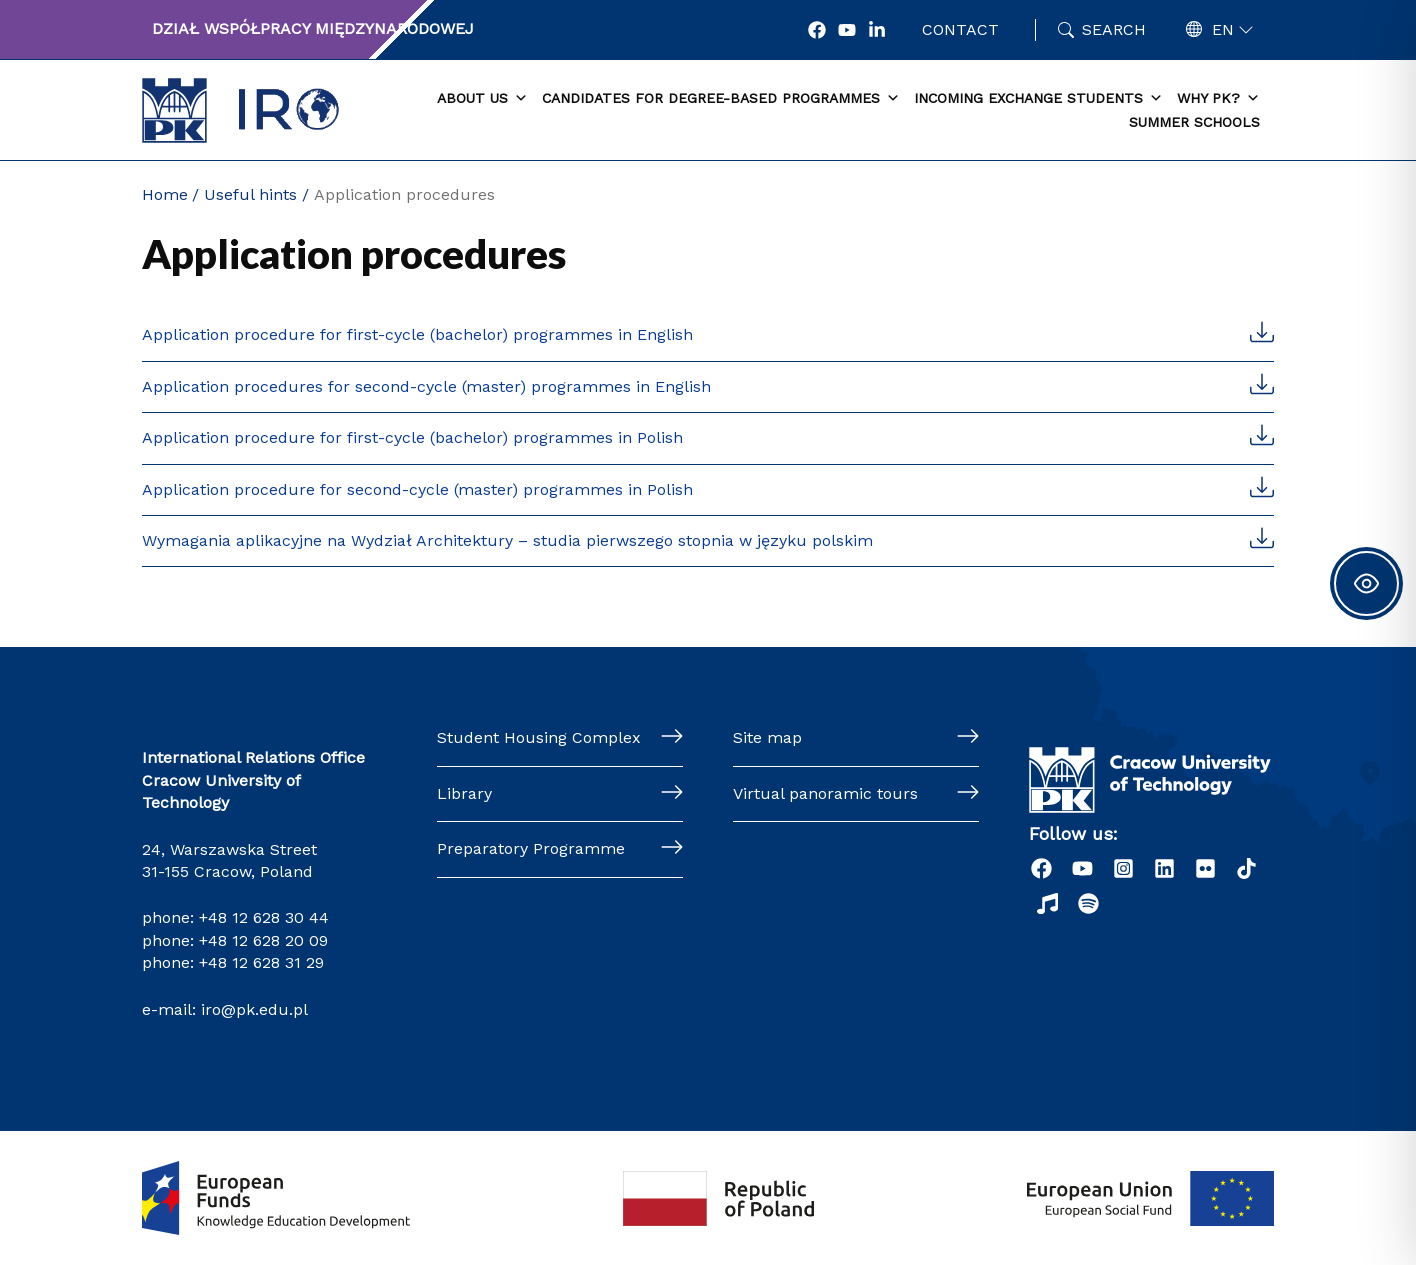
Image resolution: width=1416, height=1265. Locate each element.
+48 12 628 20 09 (263, 940)
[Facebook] (817, 30)
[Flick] (1205, 868)
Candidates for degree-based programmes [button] (721, 99)
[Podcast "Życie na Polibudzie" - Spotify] (1088, 903)
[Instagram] (1123, 868)
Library (464, 793)
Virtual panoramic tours (825, 793)
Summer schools (1194, 122)
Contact (960, 29)
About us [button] (482, 99)
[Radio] (1047, 903)
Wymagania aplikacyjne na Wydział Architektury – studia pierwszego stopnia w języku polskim (507, 540)
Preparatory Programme (531, 848)
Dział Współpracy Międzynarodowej (313, 28)
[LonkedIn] (877, 30)
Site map (767, 737)
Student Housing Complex (539, 737)
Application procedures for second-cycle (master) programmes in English (426, 386)
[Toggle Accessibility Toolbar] (1366, 583)
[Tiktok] (1246, 868)
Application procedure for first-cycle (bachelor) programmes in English (417, 334)
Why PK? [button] (1218, 99)
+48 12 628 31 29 (261, 962)
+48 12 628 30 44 (264, 917)
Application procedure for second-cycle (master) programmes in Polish (417, 489)
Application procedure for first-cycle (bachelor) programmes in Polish (412, 437)
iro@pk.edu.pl (254, 1009)
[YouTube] (847, 30)
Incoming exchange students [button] (1038, 99)
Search (1114, 29)
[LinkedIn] (1164, 868)
